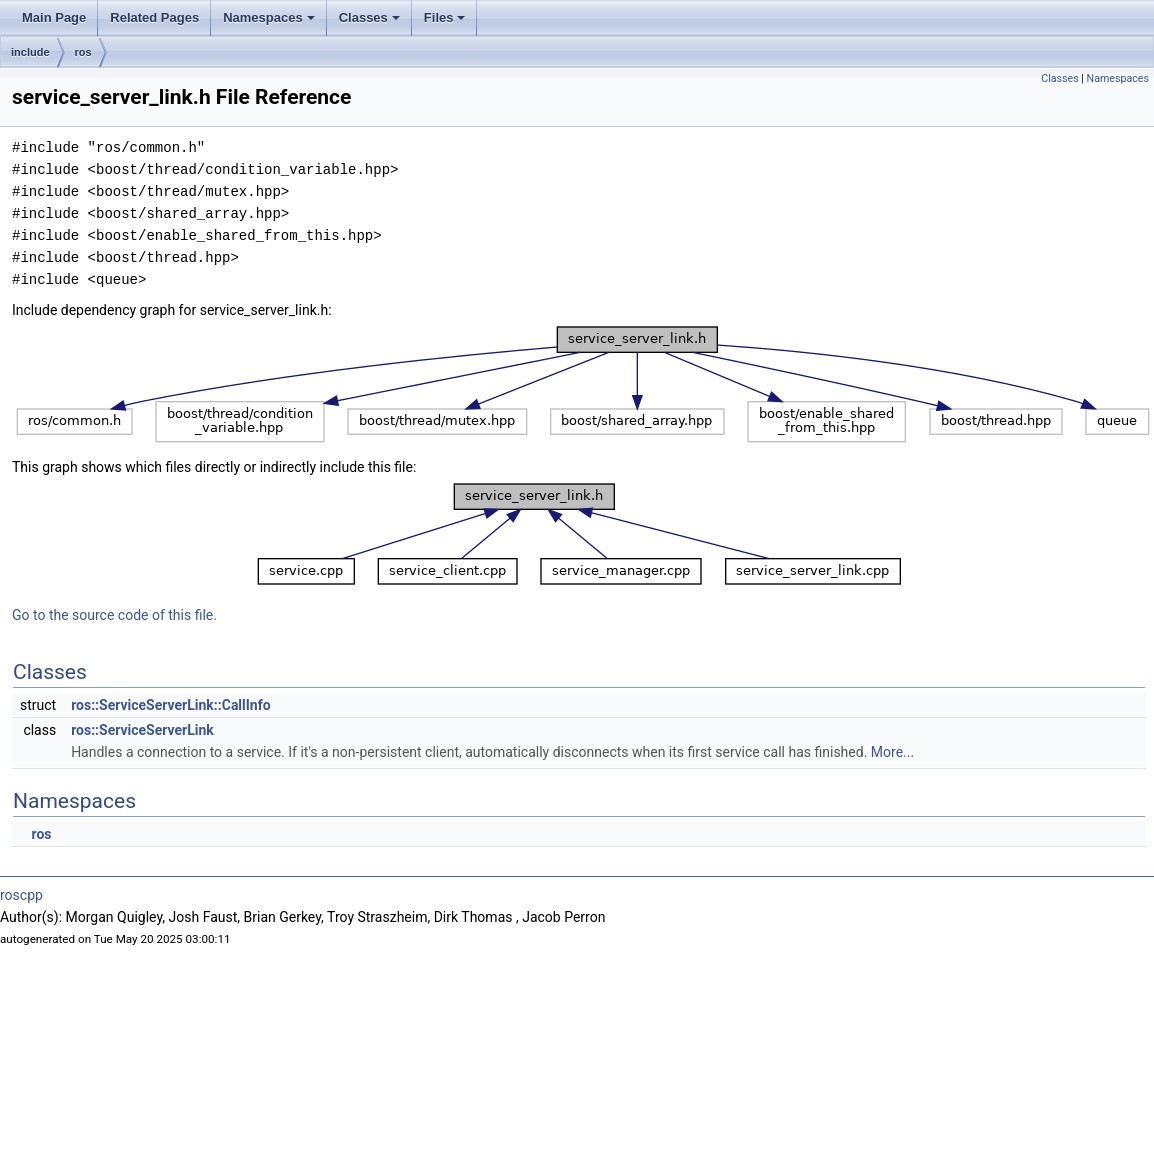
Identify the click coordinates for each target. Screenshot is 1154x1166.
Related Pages (154, 17)
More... (892, 752)
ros (83, 52)
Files (445, 17)
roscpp (21, 895)
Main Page (54, 17)
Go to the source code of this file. (114, 615)
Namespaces (269, 17)
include (30, 52)
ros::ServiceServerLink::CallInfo (171, 705)
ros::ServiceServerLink (142, 730)
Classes (369, 17)
